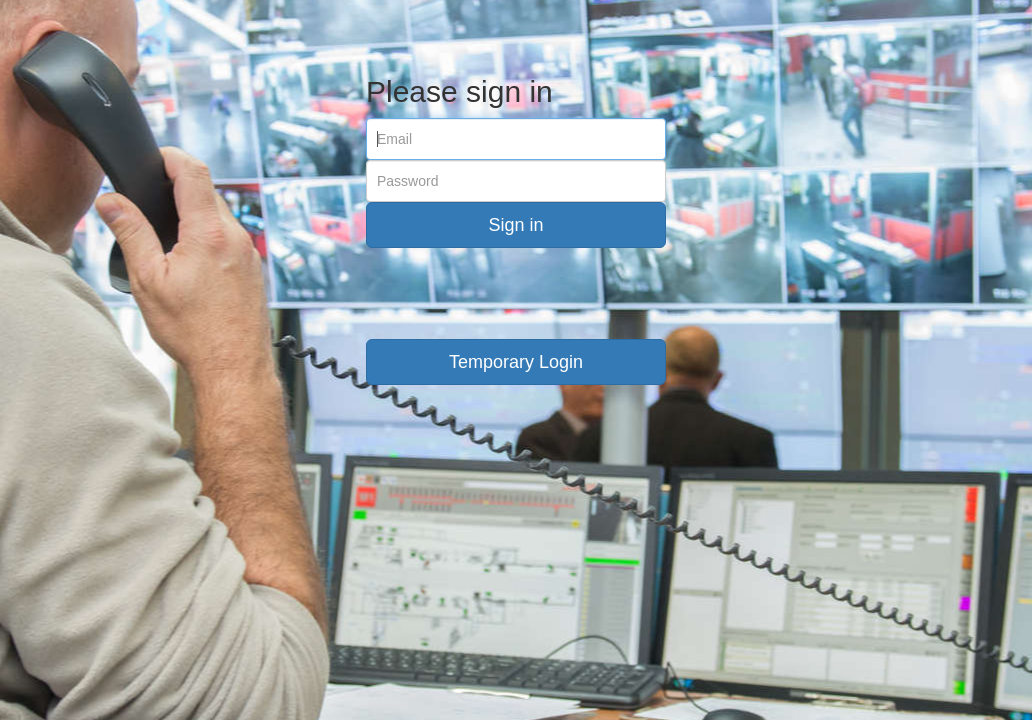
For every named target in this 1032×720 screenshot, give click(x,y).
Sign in (515, 225)
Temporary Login (516, 362)
